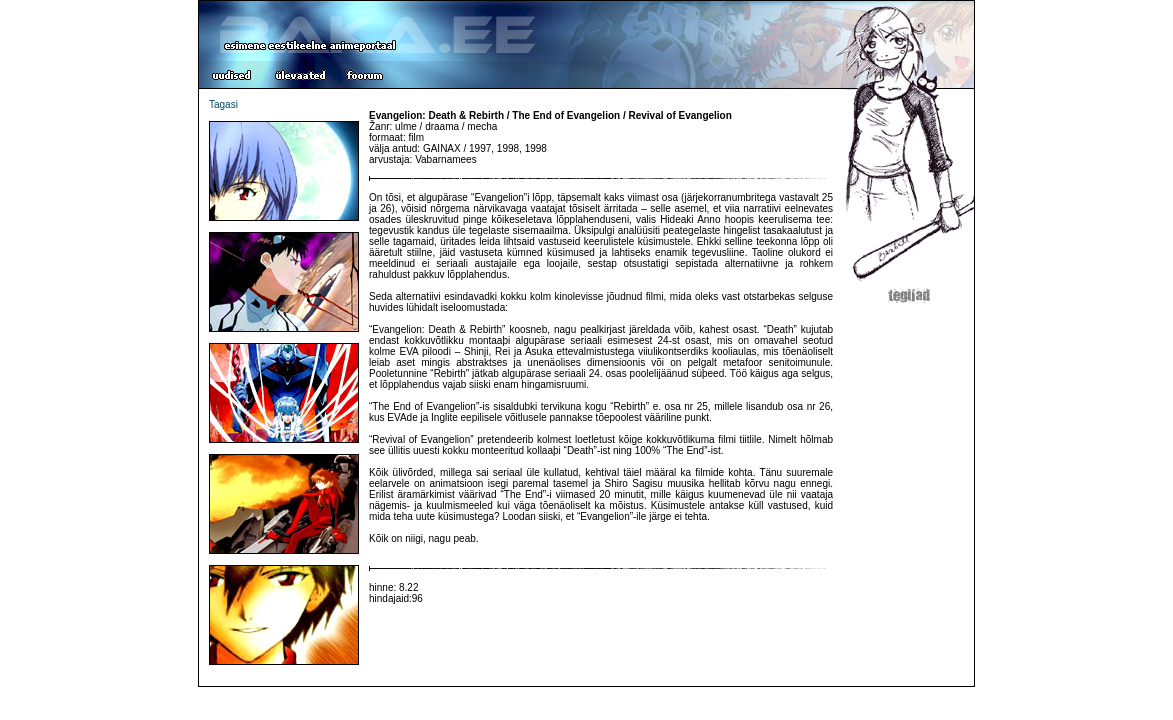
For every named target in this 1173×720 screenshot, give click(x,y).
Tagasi (223, 104)
